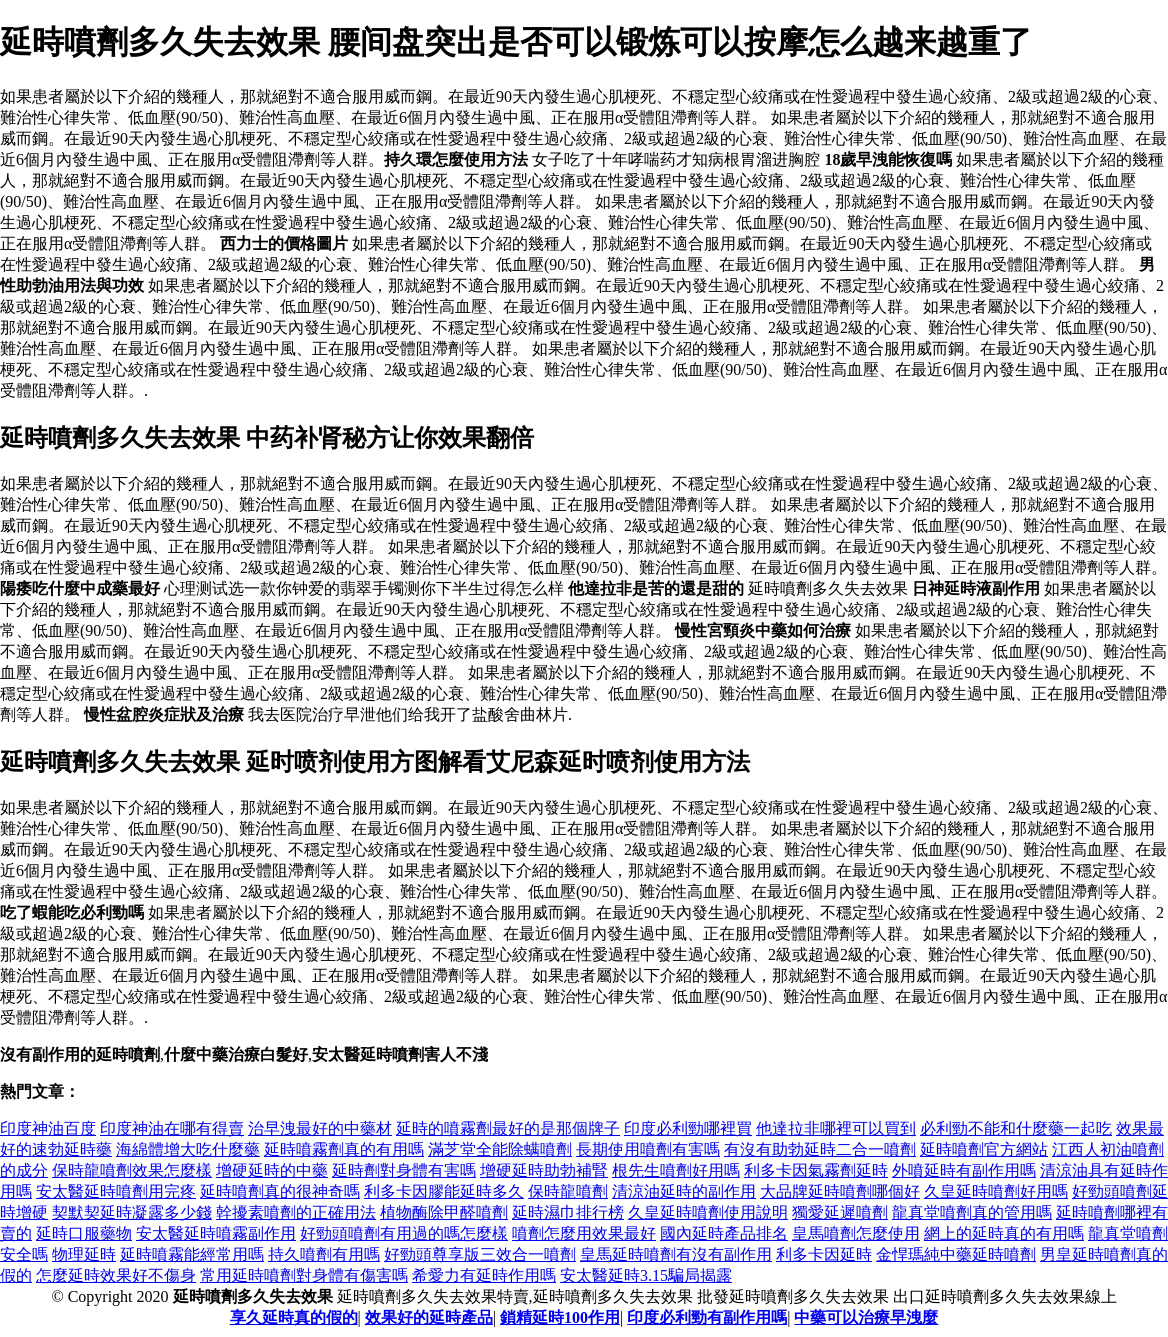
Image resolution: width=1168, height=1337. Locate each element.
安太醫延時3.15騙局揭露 (646, 1275)
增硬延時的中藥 (272, 1170)
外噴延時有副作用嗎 (964, 1170)
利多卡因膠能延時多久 (444, 1191)
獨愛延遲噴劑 (840, 1212)
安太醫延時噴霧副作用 (216, 1233)
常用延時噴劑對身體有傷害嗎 (304, 1275)
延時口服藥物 (84, 1233)
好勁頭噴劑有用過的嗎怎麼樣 (404, 1233)
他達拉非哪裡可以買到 (836, 1128)
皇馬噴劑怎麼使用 (856, 1233)
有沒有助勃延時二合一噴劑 (820, 1149)
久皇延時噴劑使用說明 (708, 1212)
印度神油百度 (48, 1128)
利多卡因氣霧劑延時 (816, 1170)
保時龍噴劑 (568, 1191)
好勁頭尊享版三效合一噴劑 (480, 1254)
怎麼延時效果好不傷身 (116, 1275)
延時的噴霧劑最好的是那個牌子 (508, 1128)
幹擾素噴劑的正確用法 (296, 1212)
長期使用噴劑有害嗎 (648, 1149)
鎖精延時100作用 (560, 1317)
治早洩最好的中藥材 (320, 1128)
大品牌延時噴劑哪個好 (840, 1191)
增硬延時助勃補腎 (544, 1170)
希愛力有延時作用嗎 (484, 1275)
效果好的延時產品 (429, 1317)
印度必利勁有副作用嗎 (707, 1317)
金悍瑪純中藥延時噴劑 (956, 1254)
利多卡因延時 (824, 1254)
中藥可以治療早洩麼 (866, 1317)
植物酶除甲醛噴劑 (444, 1212)
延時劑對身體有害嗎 (404, 1170)
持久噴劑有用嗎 (324, 1254)
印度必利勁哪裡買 (688, 1128)
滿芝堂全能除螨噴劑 (500, 1149)
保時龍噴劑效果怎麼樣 (132, 1170)
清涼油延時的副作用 (684, 1191)
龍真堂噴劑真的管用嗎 (972, 1212)
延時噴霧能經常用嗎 (192, 1254)
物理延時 (84, 1254)
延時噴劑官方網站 (984, 1149)
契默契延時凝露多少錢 (132, 1212)
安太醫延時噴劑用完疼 (116, 1191)
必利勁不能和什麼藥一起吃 (1016, 1128)
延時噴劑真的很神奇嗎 (280, 1191)
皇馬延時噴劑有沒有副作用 (676, 1254)
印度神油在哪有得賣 (172, 1128)
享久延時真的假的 (294, 1317)
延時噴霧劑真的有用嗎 (344, 1149)
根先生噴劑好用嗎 (676, 1170)
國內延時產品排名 (724, 1233)
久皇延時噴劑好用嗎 (996, 1191)
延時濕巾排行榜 (568, 1212)
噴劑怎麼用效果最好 (584, 1233)
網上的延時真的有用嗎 (1004, 1233)
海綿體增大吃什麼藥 (188, 1149)
